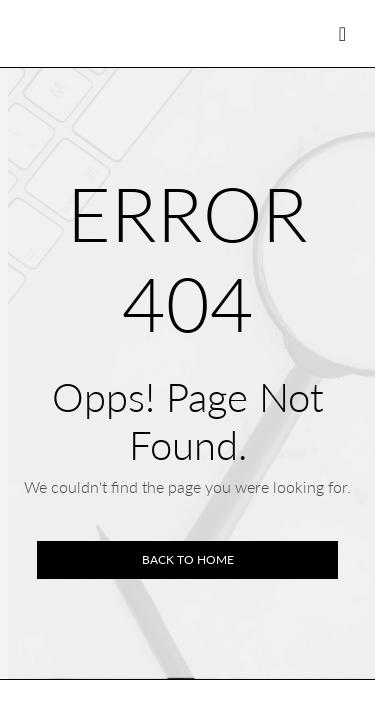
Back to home (188, 559)
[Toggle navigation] (342, 33)
